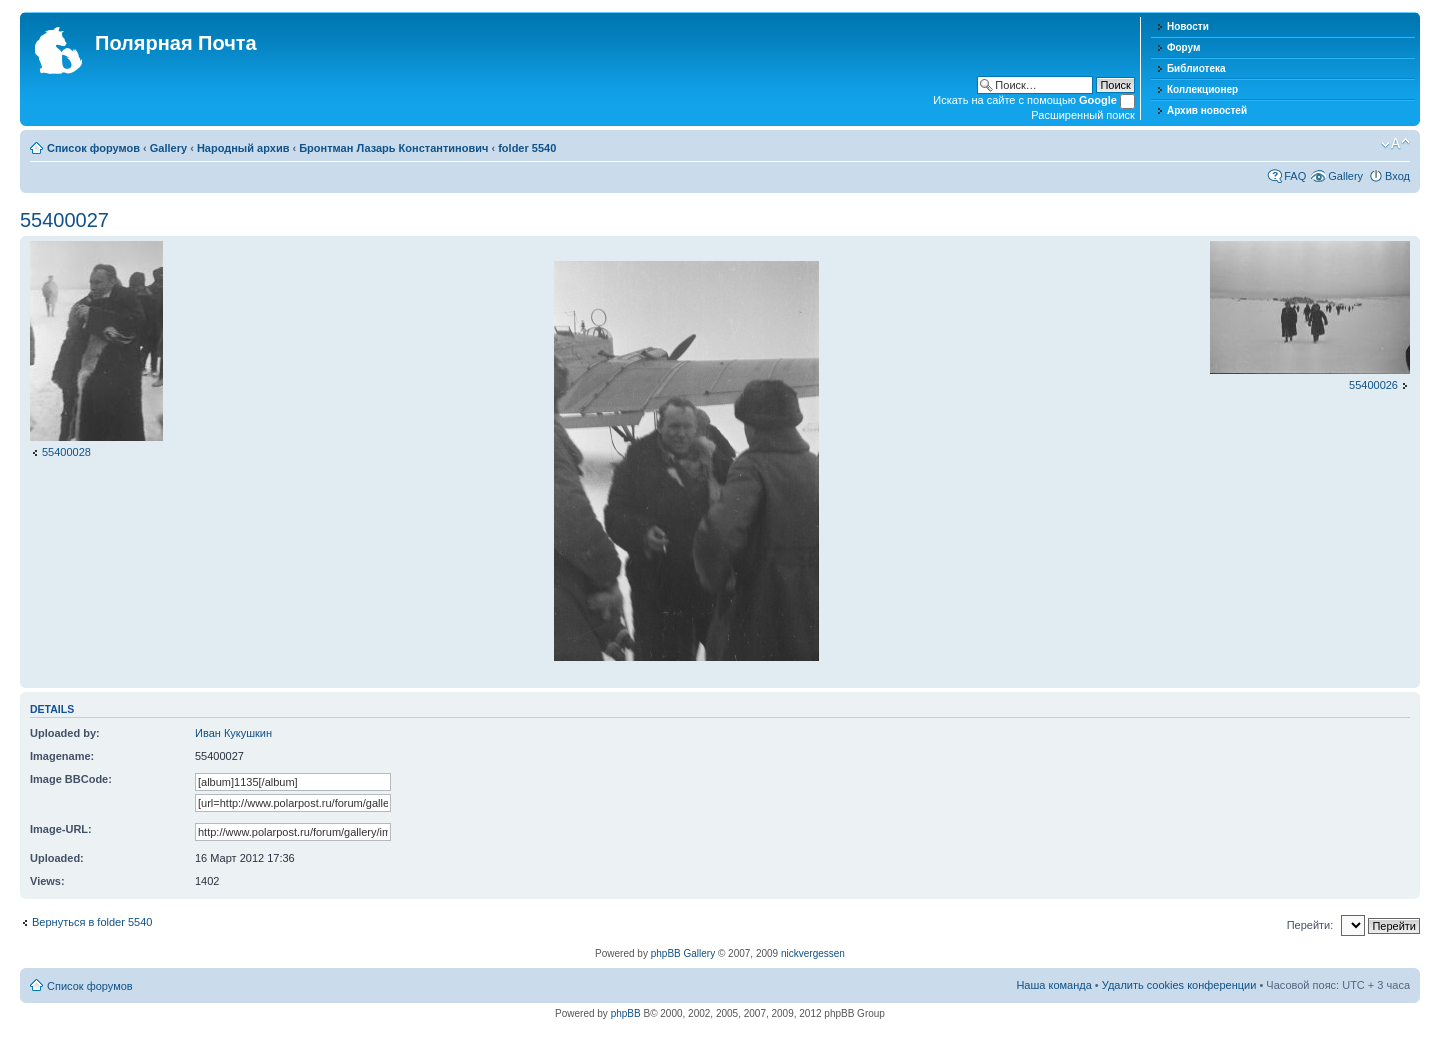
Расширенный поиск (1083, 115)
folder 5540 (527, 148)
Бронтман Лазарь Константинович (393, 148)
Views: (47, 881)
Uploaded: (57, 858)
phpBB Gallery (683, 953)
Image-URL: (61, 829)
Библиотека (1196, 68)
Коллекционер (1202, 89)
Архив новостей (1207, 110)
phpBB (626, 1013)
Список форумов (93, 148)
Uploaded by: (65, 733)
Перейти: (1310, 925)
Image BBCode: (71, 779)
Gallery (168, 148)
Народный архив (243, 148)
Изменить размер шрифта (1395, 144)
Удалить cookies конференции (1179, 985)
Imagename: (62, 756)
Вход (1397, 176)
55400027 (64, 220)
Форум (1183, 47)
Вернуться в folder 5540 (92, 922)
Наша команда (1053, 985)
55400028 (66, 452)
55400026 (1373, 385)
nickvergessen (813, 953)
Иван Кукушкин (233, 733)
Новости (1188, 26)
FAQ (1295, 176)
